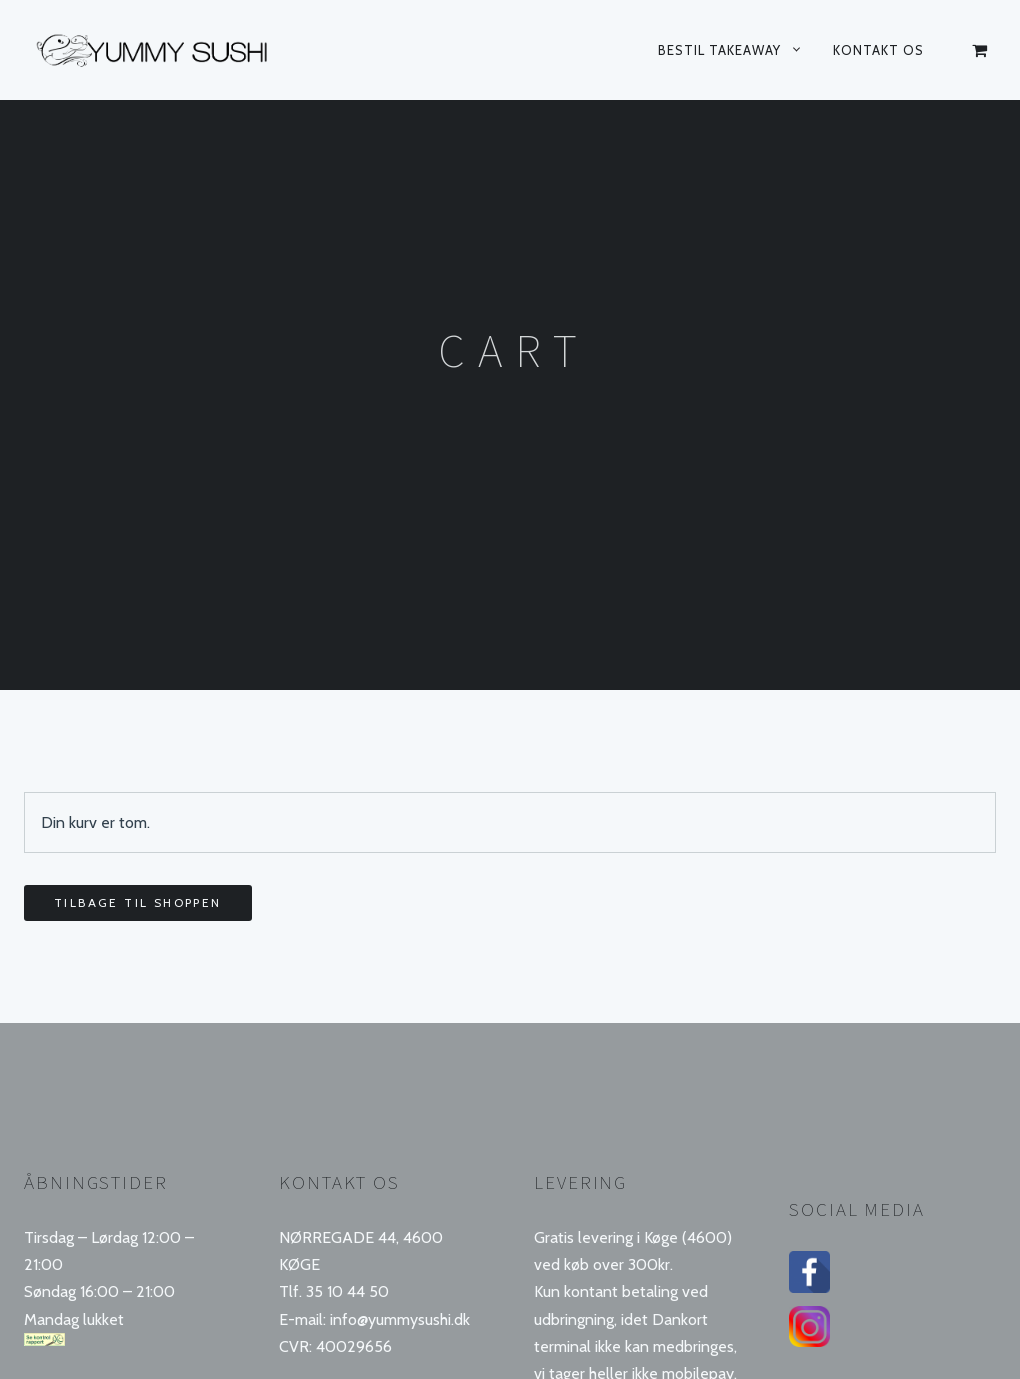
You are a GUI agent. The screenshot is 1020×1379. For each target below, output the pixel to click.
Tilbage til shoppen (138, 902)
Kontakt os (878, 50)
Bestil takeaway (719, 50)
